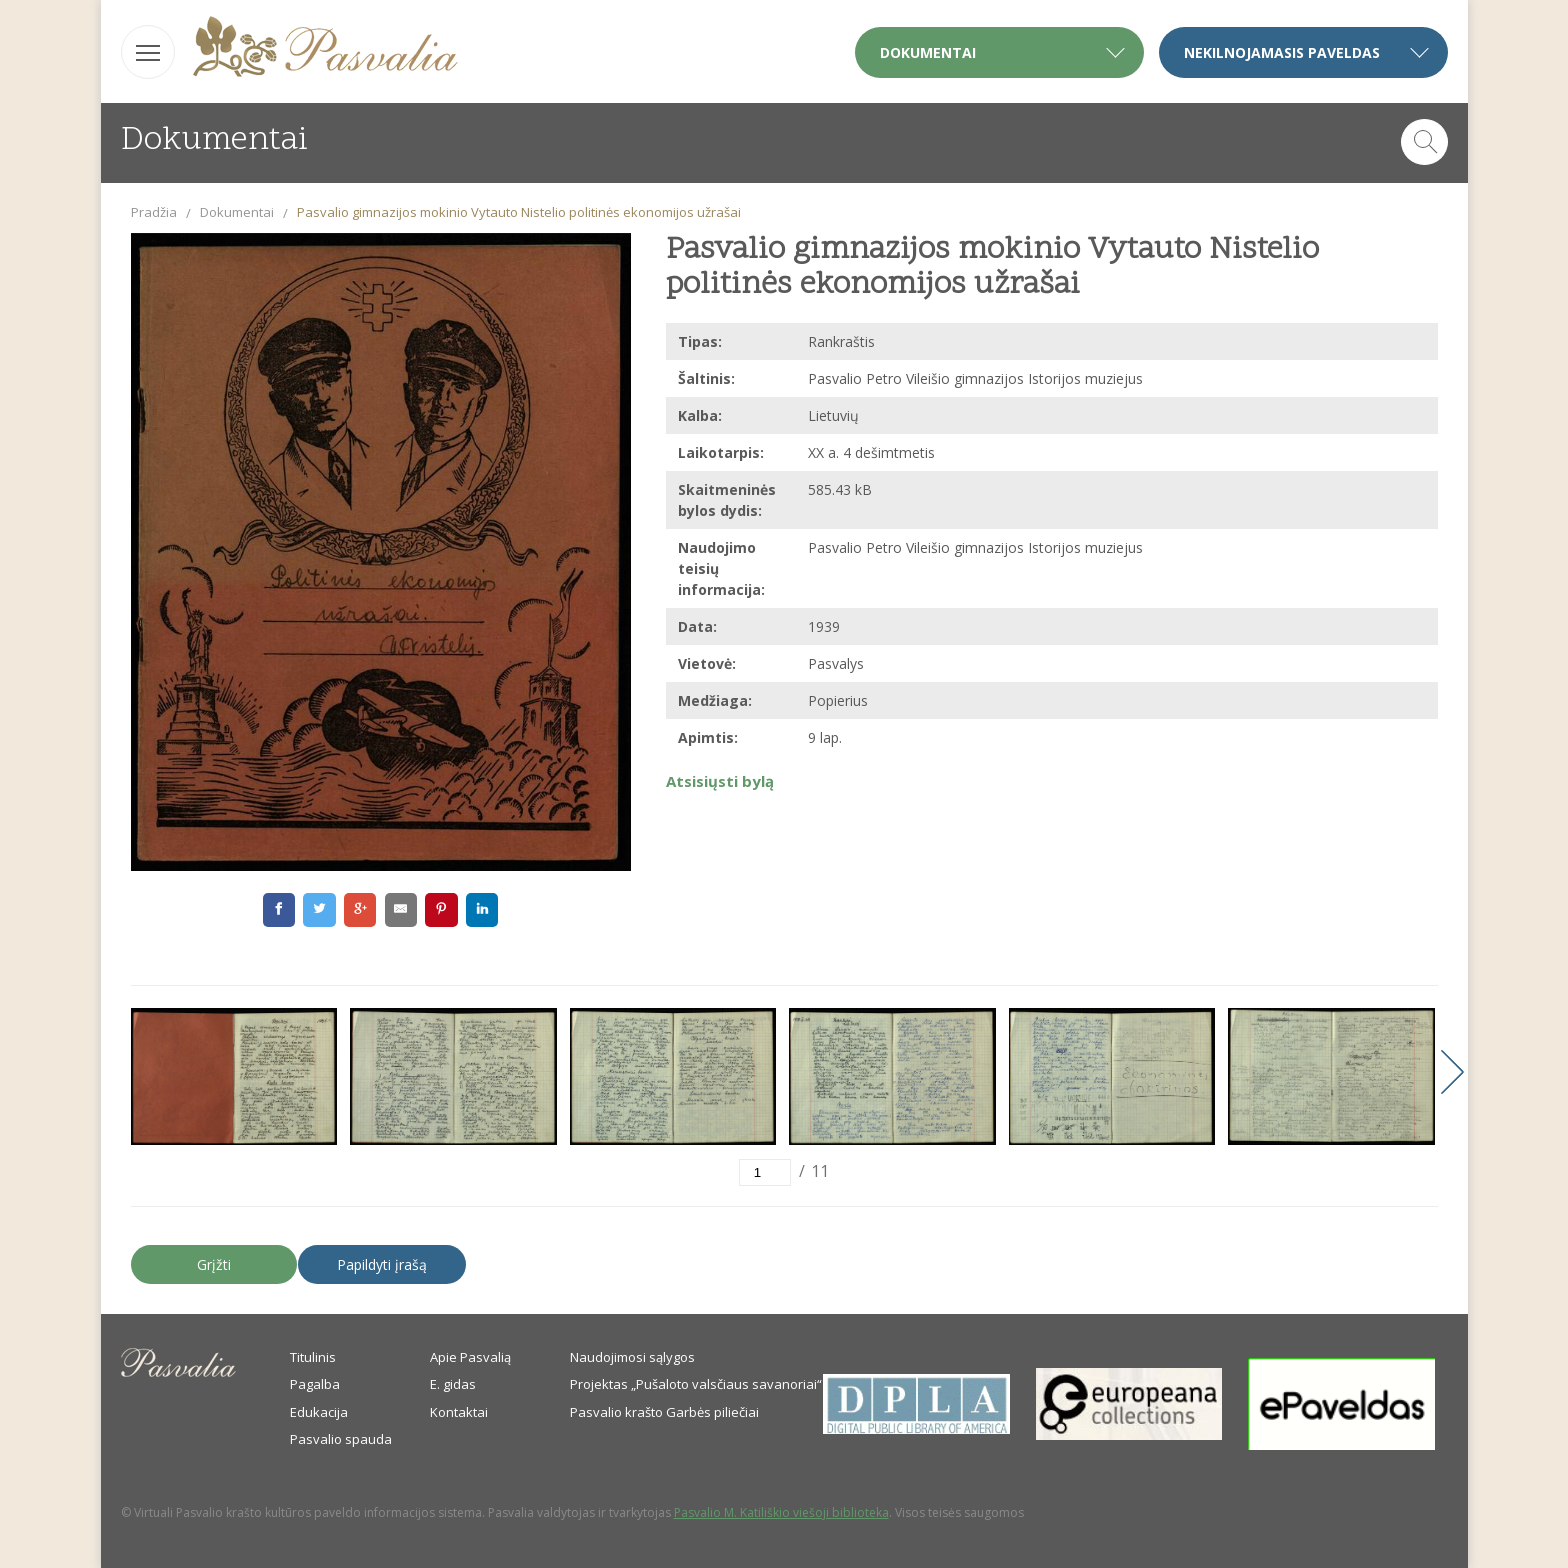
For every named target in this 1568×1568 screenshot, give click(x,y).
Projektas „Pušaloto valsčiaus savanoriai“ (696, 1384)
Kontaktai (459, 1412)
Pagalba (315, 1384)
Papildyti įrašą (382, 1264)
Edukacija (319, 1412)
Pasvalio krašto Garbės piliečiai (664, 1412)
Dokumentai (237, 212)
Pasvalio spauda (341, 1439)
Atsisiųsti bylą (720, 781)
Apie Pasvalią (470, 1357)
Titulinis (313, 1357)
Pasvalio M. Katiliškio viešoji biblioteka (781, 1512)
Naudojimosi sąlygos (632, 1357)
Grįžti (214, 1264)
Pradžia (154, 212)
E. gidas (453, 1384)
